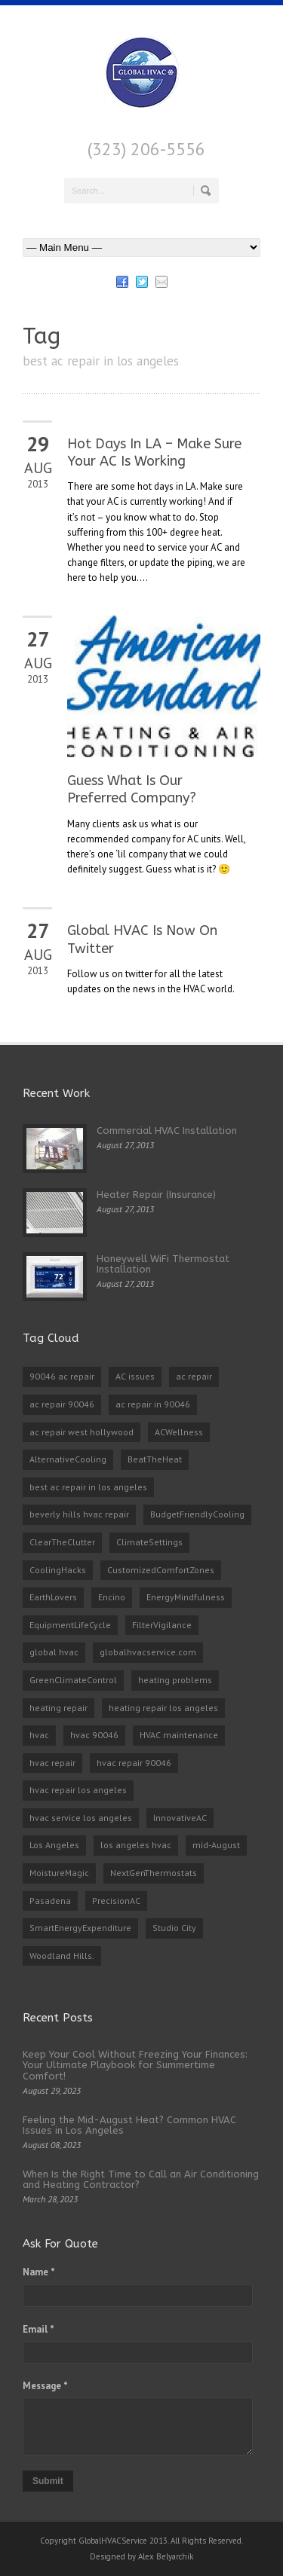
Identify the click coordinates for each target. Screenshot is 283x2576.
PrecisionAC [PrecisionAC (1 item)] (116, 1900)
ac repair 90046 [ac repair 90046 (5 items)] (61, 1404)
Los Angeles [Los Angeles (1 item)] (54, 1844)
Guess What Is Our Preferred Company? (131, 789)
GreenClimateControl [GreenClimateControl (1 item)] (73, 1679)
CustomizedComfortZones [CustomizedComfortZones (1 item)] (160, 1569)
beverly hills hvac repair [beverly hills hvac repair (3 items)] (79, 1514)
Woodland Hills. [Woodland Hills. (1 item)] (61, 1955)
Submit (47, 2481)
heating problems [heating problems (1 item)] (175, 1679)
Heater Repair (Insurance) (156, 1194)
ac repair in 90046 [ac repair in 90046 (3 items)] (152, 1404)
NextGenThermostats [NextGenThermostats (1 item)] (153, 1872)
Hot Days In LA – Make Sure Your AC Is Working (154, 452)
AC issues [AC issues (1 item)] (135, 1376)
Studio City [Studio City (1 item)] (174, 1927)
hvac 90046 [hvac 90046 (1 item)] (94, 1734)
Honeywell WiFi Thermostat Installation (163, 1264)
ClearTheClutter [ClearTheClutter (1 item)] (62, 1542)
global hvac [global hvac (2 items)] (53, 1652)
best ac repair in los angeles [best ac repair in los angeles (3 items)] (88, 1487)
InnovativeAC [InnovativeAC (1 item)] (180, 1817)
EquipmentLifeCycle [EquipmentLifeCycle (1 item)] (70, 1624)
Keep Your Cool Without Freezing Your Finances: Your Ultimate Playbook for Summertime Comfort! (135, 2065)
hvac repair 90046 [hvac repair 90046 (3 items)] (134, 1762)
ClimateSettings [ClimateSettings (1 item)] (149, 1542)
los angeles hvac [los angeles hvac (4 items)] (135, 1844)
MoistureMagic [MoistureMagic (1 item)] (59, 1872)
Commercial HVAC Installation (167, 1130)
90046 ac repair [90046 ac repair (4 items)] (61, 1376)
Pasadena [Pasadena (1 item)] (50, 1900)
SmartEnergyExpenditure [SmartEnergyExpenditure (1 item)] (80, 1927)
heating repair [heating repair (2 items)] (58, 1707)
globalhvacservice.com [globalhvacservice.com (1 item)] (148, 1652)
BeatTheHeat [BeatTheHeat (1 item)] (155, 1459)
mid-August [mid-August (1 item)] (216, 1844)
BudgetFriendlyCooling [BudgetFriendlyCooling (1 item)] (197, 1514)
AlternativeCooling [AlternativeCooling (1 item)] (67, 1459)
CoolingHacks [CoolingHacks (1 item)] (57, 1569)
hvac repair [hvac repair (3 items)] (52, 1762)
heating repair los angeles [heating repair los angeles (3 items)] (163, 1707)
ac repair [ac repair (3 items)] (194, 1376)
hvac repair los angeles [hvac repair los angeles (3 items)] (78, 1789)
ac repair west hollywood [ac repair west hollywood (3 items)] (81, 1432)
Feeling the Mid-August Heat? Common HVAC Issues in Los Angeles (129, 2125)
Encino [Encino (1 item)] (111, 1597)
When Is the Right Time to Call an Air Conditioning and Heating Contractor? (141, 2179)
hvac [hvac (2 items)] (39, 1734)
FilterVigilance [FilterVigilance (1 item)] (162, 1624)
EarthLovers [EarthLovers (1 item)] (53, 1597)
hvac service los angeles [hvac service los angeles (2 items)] (80, 1817)
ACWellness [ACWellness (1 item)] (179, 1432)
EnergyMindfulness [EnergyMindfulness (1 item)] (185, 1597)
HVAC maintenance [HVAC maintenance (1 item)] (179, 1734)
